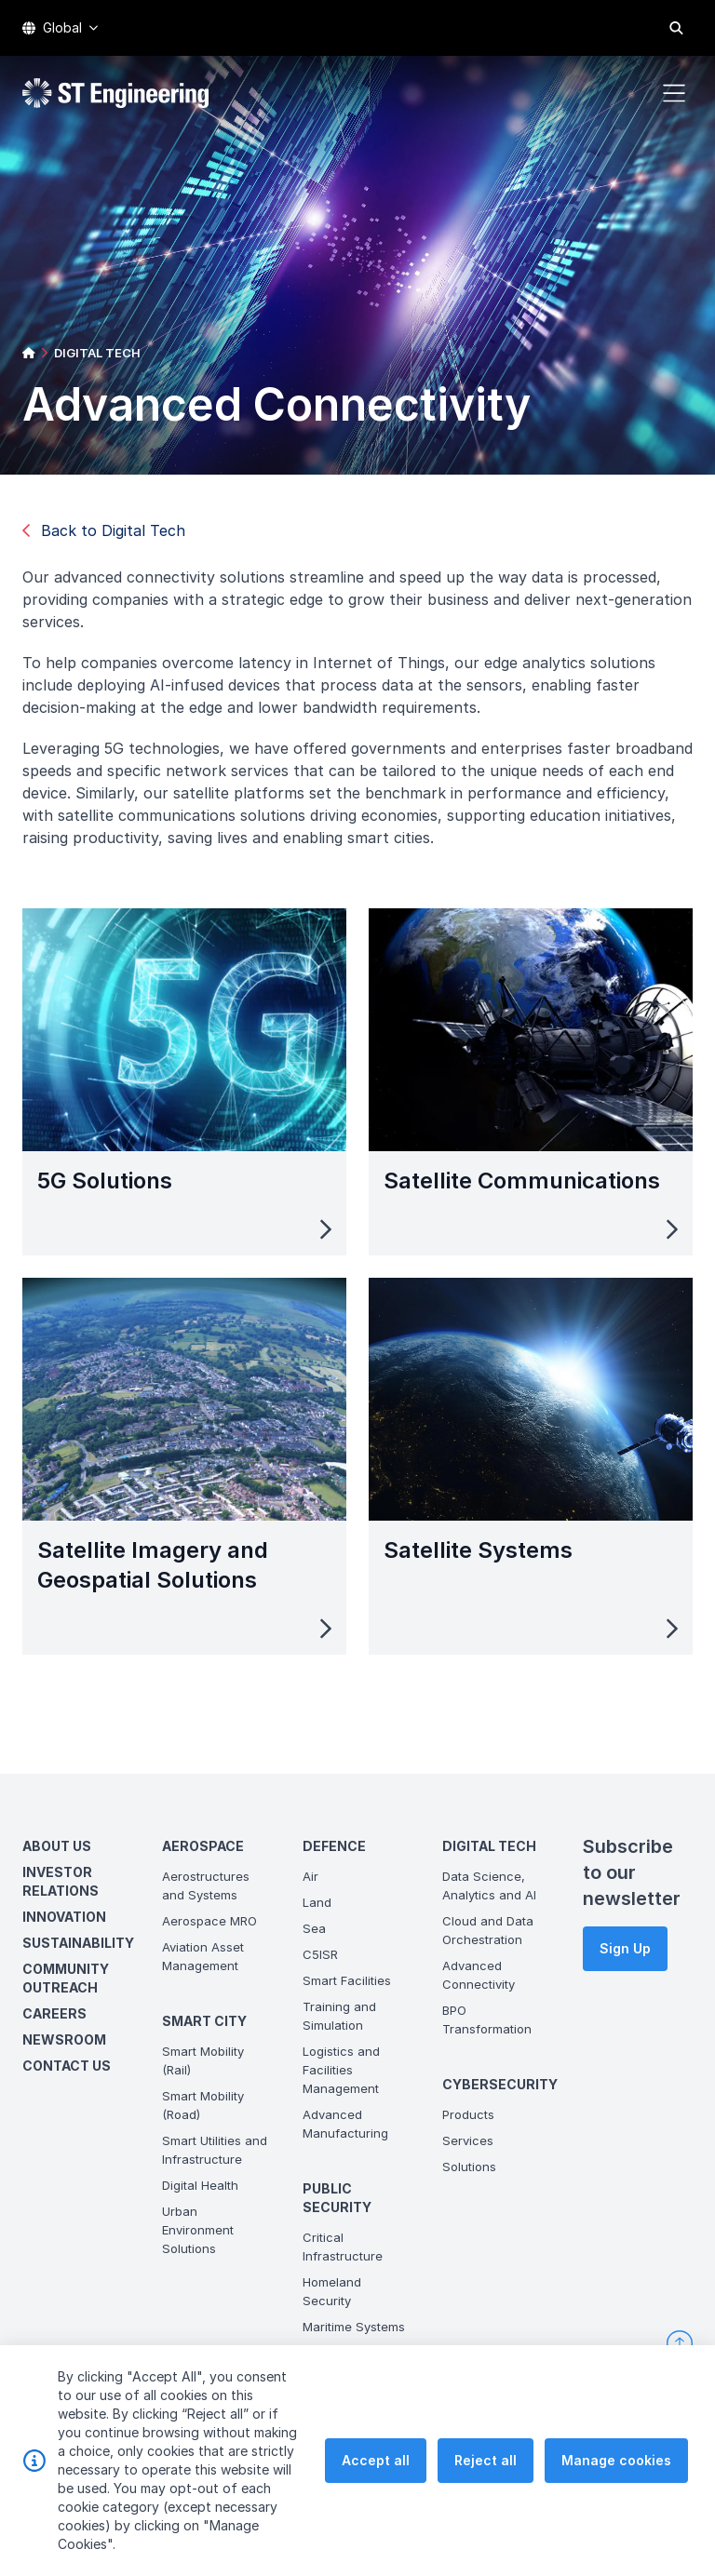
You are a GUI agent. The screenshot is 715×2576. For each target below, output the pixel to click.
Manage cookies (616, 2483)
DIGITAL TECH (97, 352)
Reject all (485, 2483)
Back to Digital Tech (103, 530)
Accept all (376, 2483)
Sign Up (625, 1948)
